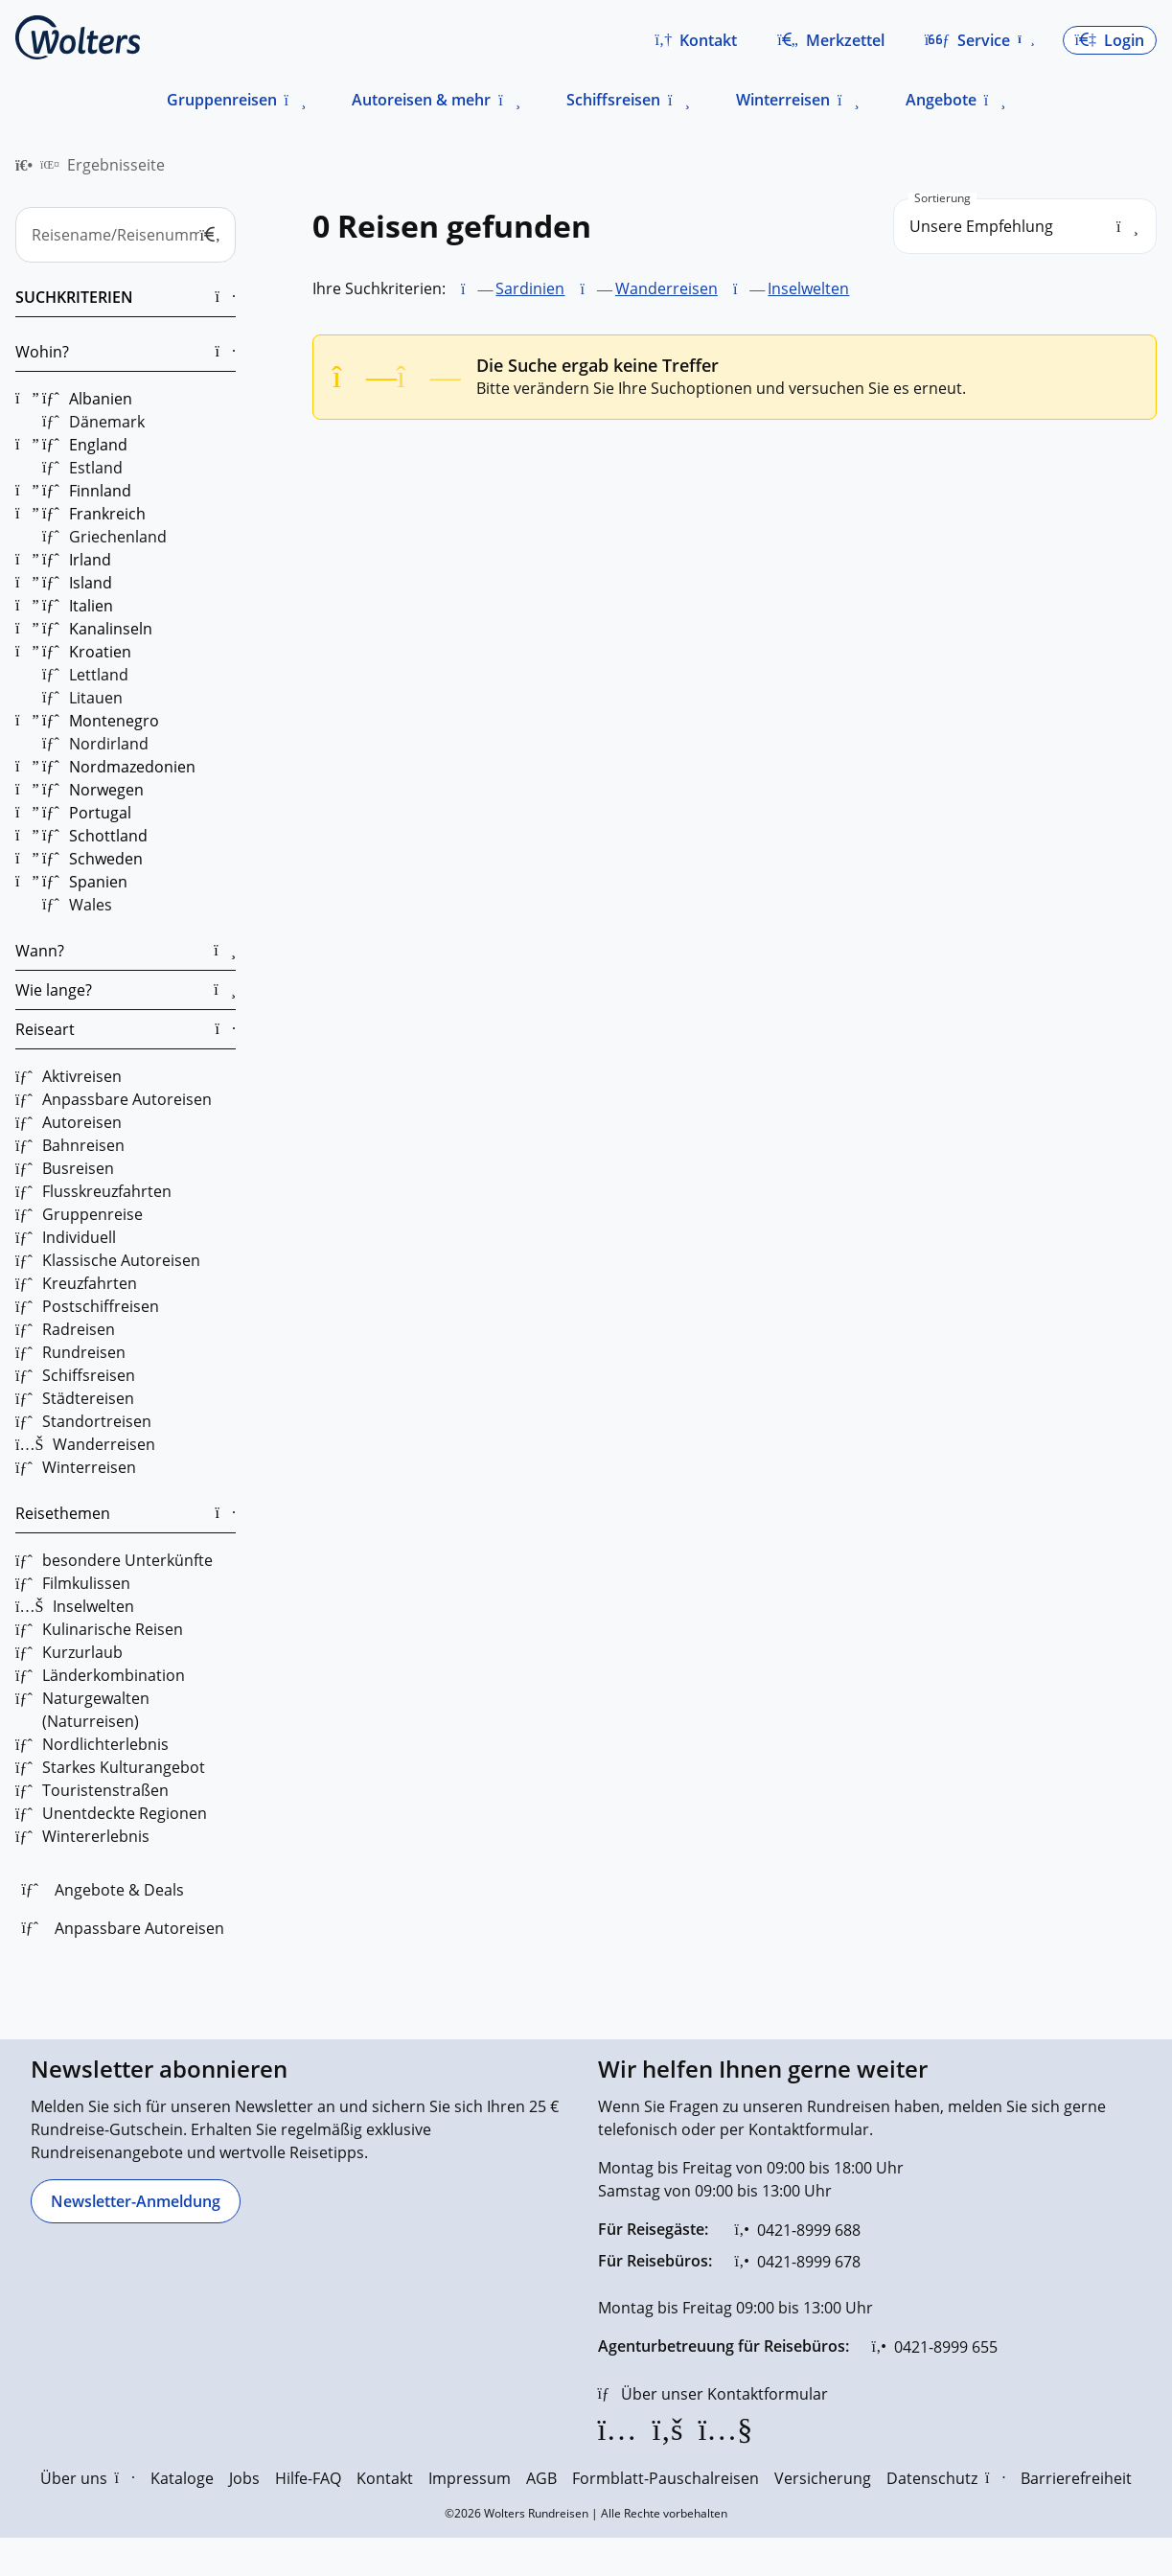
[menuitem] (24, 164)
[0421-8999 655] (935, 2346)
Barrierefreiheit (1076, 2478)
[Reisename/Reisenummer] (125, 235)
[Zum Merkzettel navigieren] (831, 40)
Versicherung (822, 2478)
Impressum (469, 2478)
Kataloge (182, 2478)
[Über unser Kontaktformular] (713, 2393)
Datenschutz (945, 2478)
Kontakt (384, 2478)
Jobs (244, 2478)
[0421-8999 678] (798, 2261)
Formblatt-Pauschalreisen (665, 2478)
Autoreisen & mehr (421, 99)
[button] (695, 40)
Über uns (87, 2478)
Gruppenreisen (222, 99)
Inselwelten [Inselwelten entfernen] (808, 288)
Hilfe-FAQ (308, 2478)
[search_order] (1025, 226)
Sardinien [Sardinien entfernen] (529, 288)
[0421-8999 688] (798, 2230)
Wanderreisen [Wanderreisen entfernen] (666, 288)
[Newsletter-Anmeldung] (136, 2201)
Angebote (941, 99)
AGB (541, 2478)
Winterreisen (783, 99)
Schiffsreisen (613, 99)
